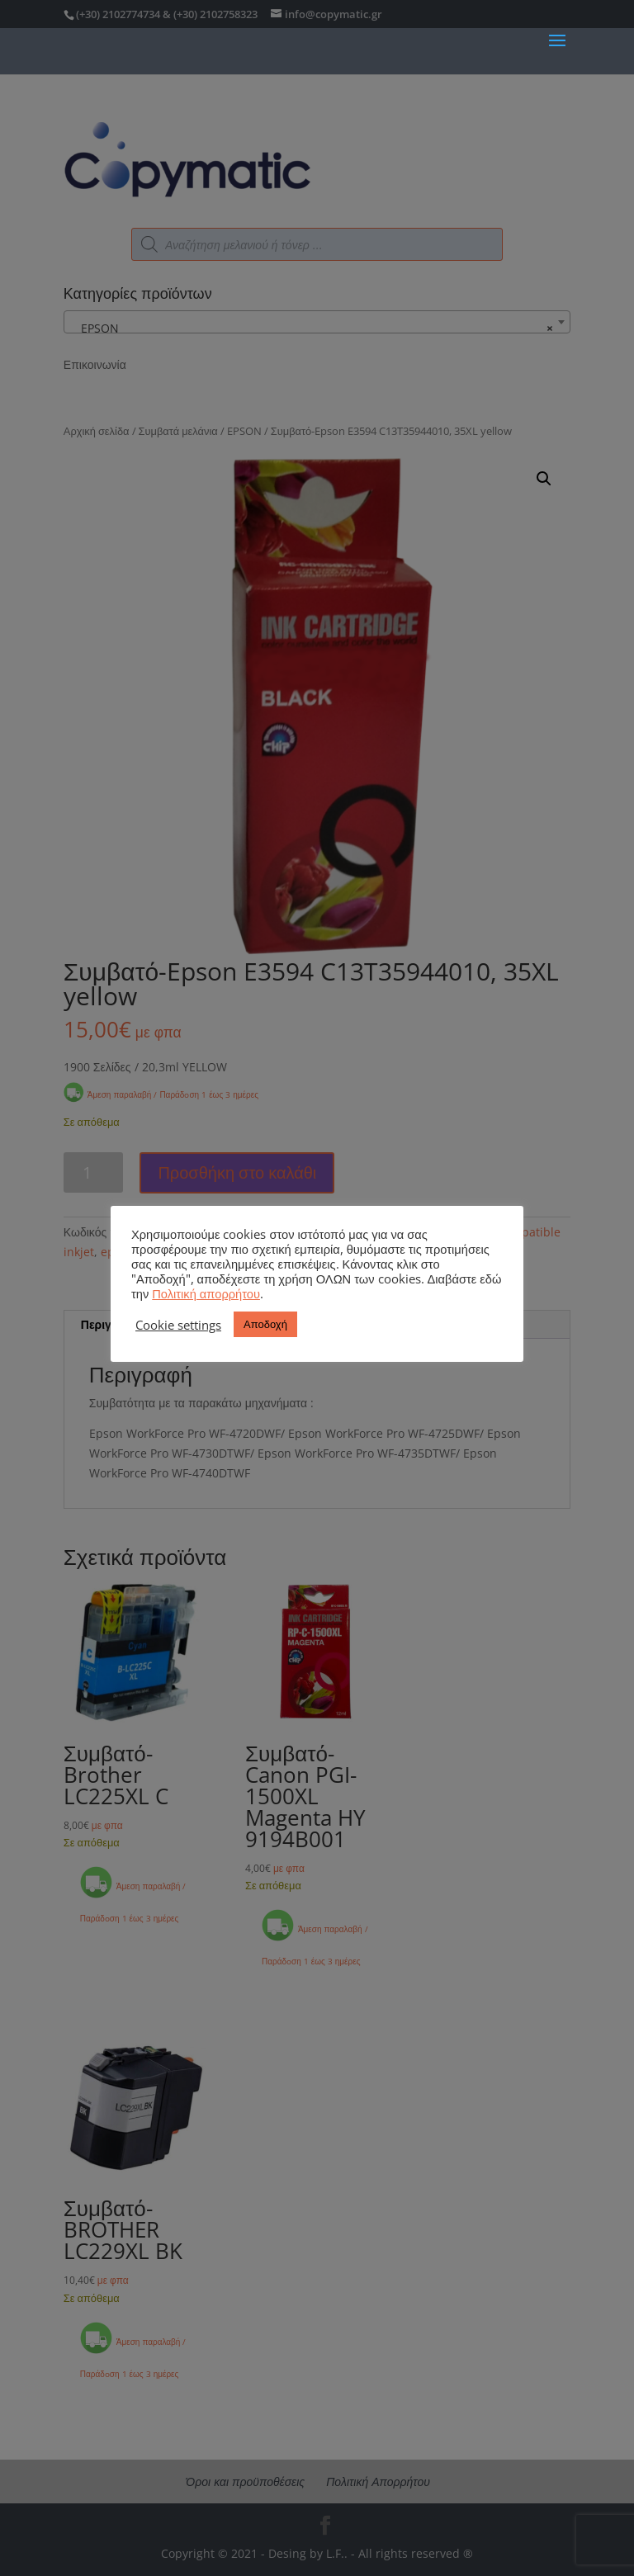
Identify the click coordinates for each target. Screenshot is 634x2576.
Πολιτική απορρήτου (206, 1293)
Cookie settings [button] (178, 1324)
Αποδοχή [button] (265, 1323)
